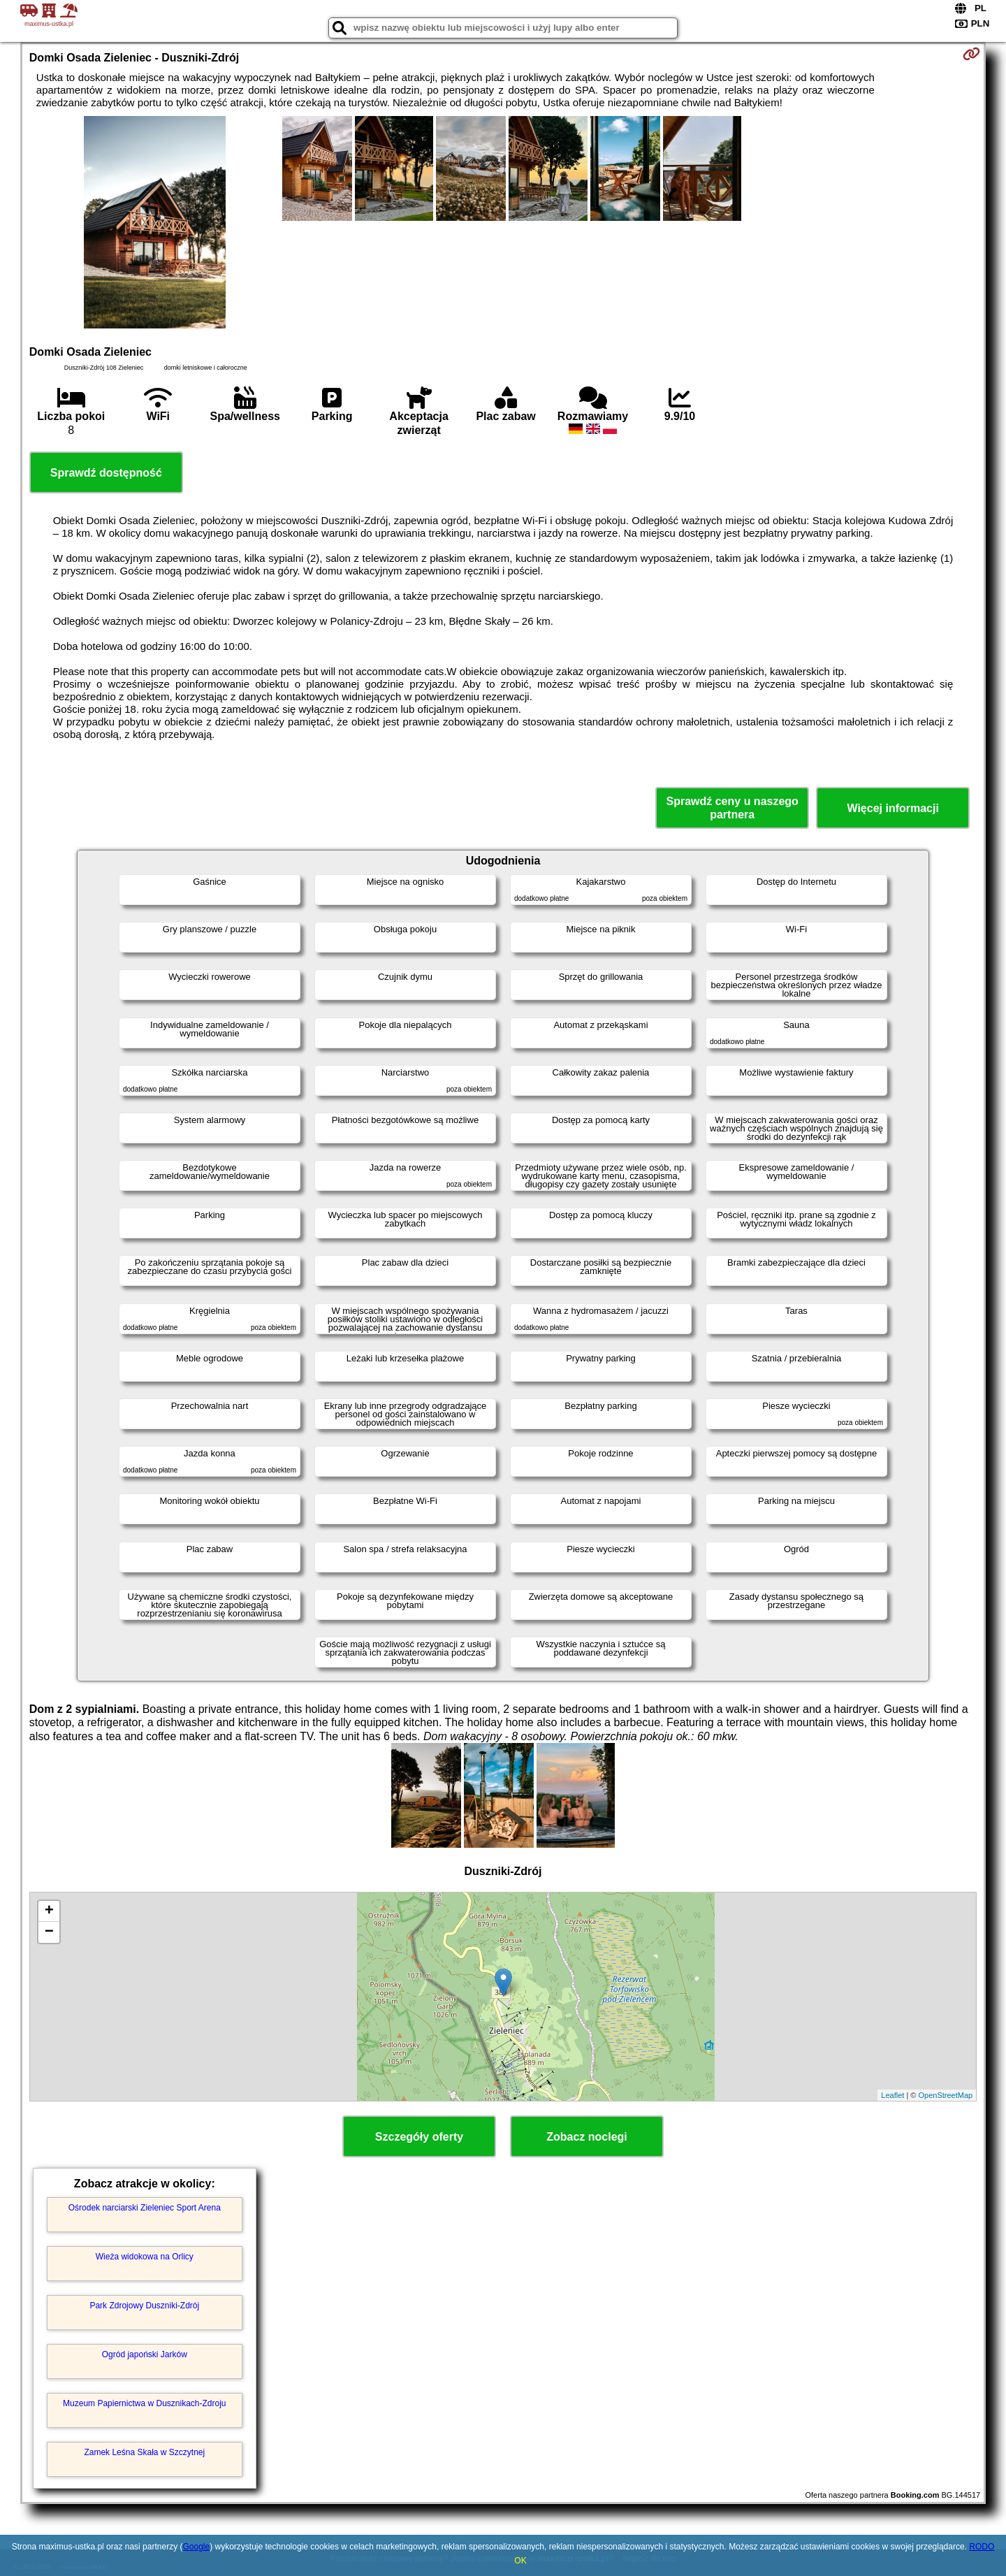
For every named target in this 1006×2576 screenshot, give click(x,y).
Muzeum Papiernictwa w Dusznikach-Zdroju (144, 2403)
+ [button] (49, 1911)
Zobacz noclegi (586, 2137)
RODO (981, 2547)
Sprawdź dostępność (106, 473)
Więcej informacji (892, 808)
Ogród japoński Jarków (144, 2354)
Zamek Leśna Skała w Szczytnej (144, 2452)
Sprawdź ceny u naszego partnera (732, 807)
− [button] (49, 1932)
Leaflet (892, 2095)
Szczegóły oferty (419, 2137)
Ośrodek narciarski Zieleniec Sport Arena (144, 2208)
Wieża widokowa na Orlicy (145, 2257)
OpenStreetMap (946, 2095)
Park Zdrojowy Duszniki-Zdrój (144, 2305)
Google (196, 2547)
